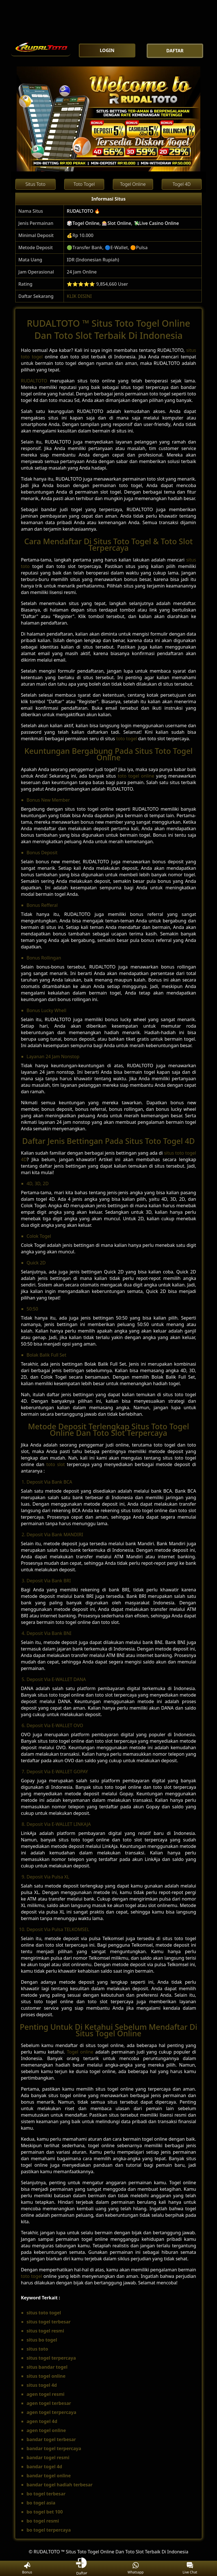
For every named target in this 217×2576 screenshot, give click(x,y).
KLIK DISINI (79, 296)
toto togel (126, 738)
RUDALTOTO (34, 381)
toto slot (55, 1464)
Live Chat (190, 2568)
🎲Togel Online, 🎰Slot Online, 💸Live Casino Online (123, 223)
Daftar (81, 2568)
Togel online (80, 2052)
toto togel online (136, 776)
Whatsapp (136, 2568)
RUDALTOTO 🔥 (83, 211)
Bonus (27, 2568)
